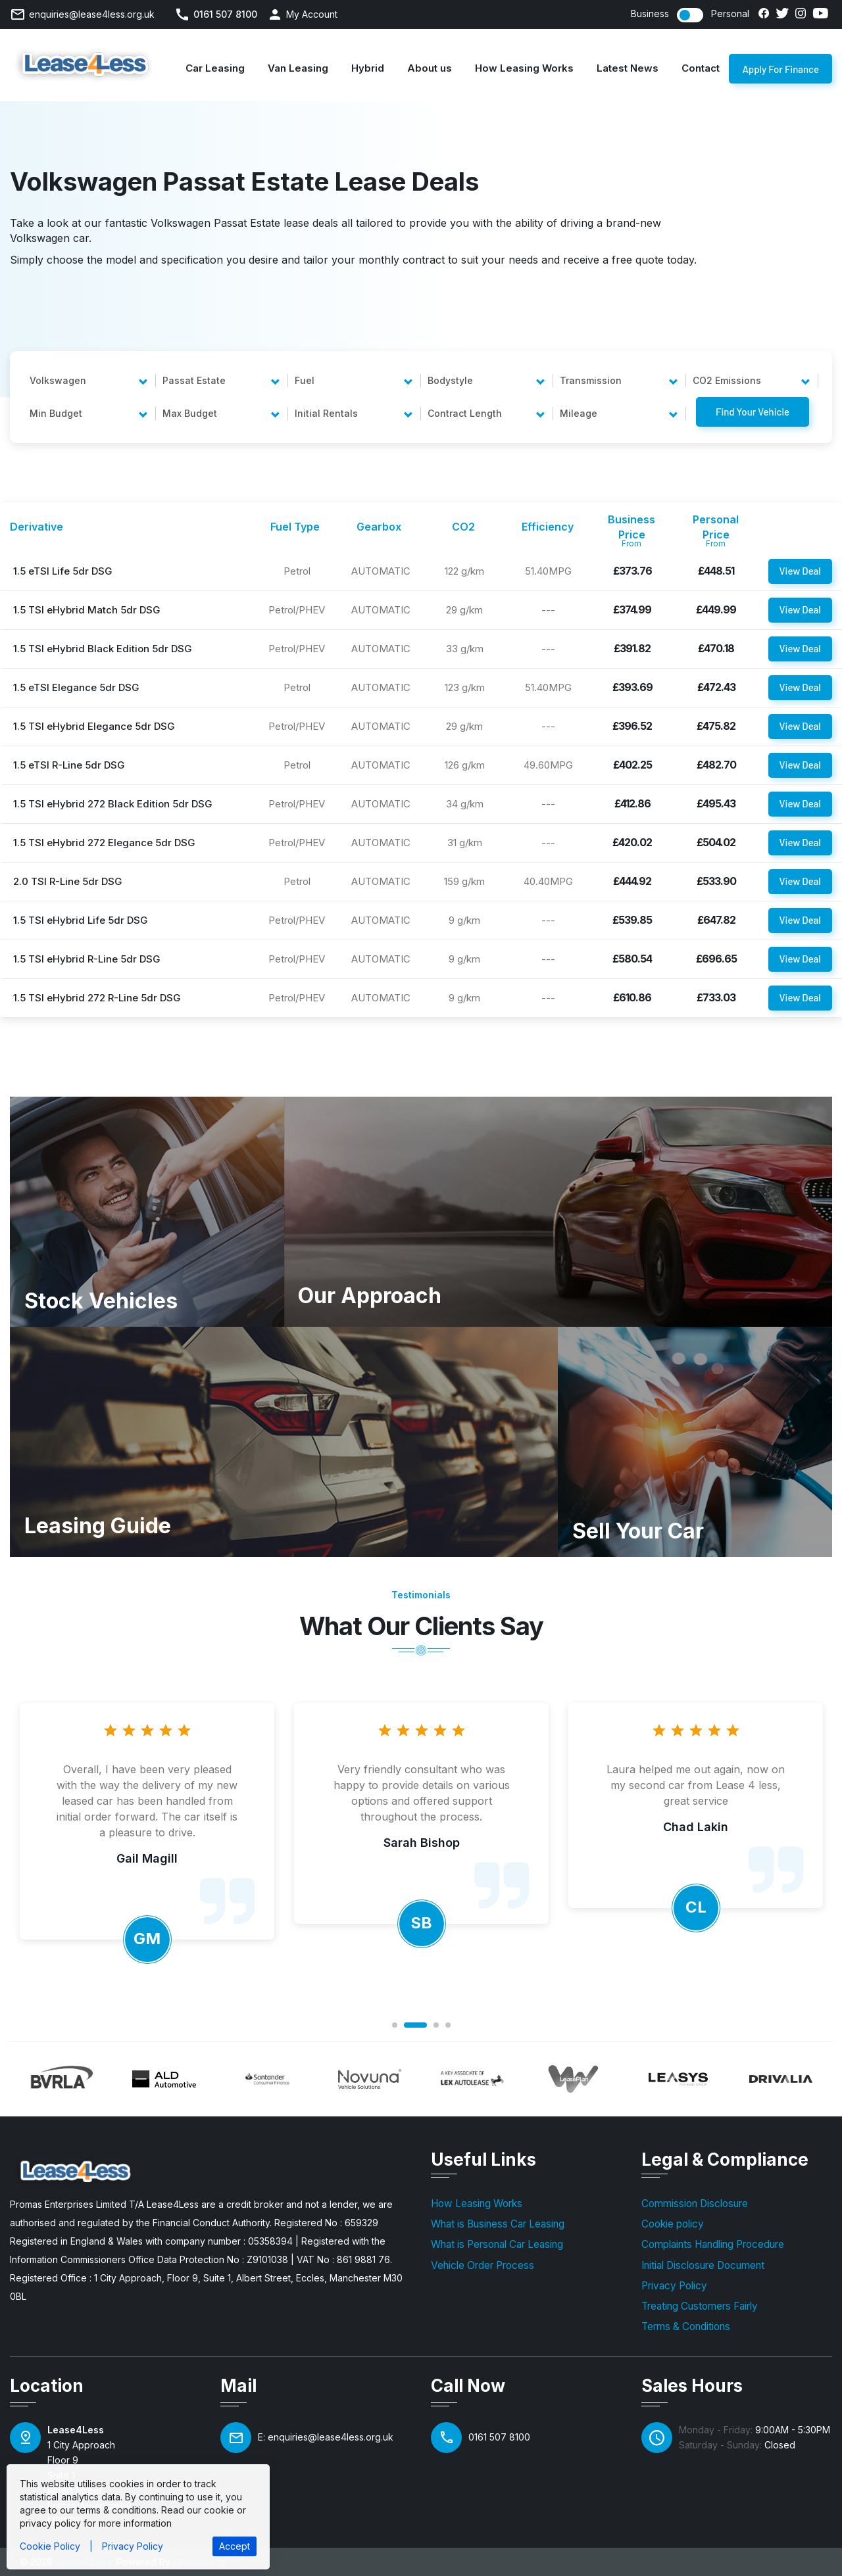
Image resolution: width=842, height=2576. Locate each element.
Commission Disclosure (694, 2203)
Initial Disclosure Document (702, 2265)
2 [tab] (415, 2025)
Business (650, 13)
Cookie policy (672, 2224)
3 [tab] (436, 2025)
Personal (730, 13)
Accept (234, 2546)
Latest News (627, 68)
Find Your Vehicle (752, 411)
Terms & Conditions (685, 2326)
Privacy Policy (674, 2285)
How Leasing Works (524, 68)
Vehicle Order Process (482, 2265)
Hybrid (367, 68)
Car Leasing (215, 68)
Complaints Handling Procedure (712, 2244)
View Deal (800, 571)
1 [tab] (394, 2025)
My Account (311, 14)
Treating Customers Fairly (699, 2306)
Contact (700, 68)
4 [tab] (448, 2025)
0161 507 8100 (225, 14)
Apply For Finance (780, 73)
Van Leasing (298, 68)
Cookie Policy (50, 2546)
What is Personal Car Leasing (497, 2244)
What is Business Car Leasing (497, 2224)
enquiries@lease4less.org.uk (92, 14)
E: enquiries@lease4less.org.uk (325, 2437)
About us (429, 68)
